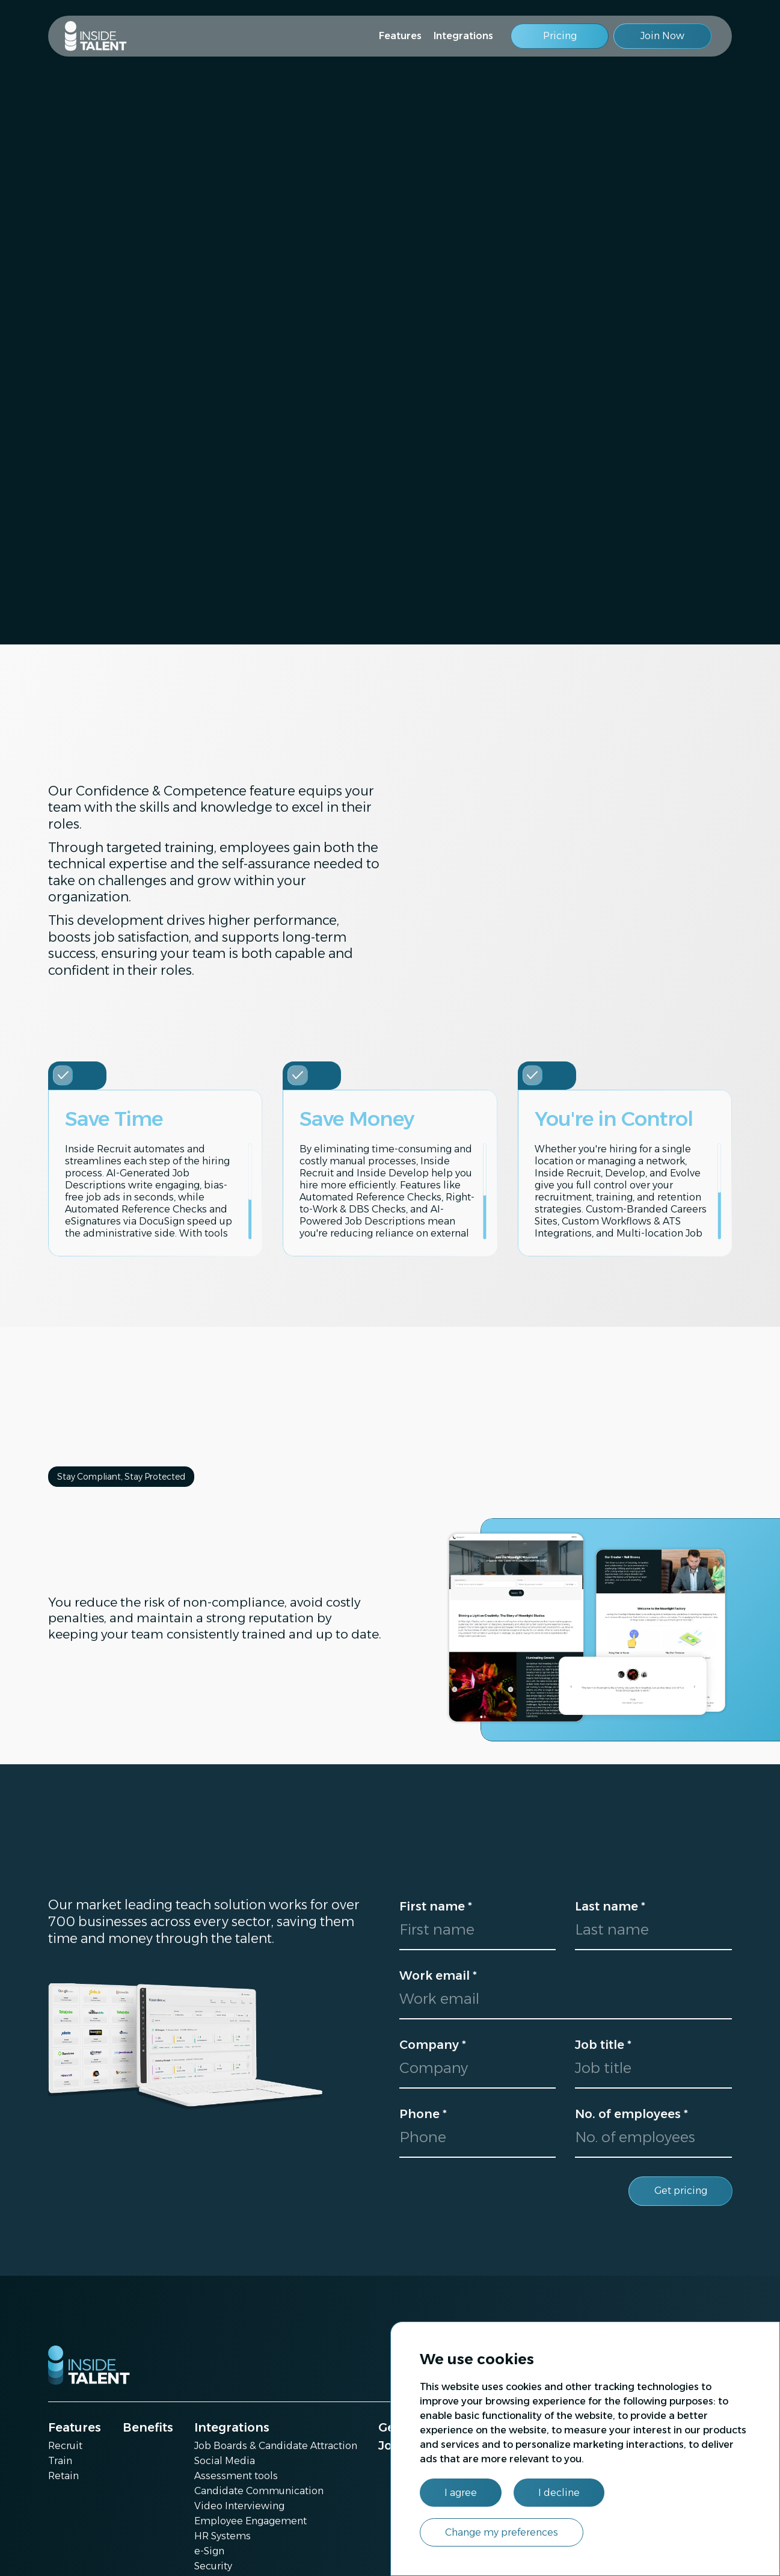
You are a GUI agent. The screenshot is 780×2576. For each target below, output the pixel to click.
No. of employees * (631, 2114)
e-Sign (209, 2551)
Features (400, 36)
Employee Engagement (250, 2521)
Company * (432, 2045)
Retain (63, 2476)
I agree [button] (460, 2492)
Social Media (224, 2460)
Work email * (438, 1975)
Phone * (423, 2114)
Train (60, 2460)
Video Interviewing (239, 2506)
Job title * (603, 2045)
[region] (158, 1191)
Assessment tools (236, 2476)
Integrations (463, 36)
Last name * (610, 1906)
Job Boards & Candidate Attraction (275, 2445)
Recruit (65, 2445)
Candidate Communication (259, 2491)
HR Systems (222, 2536)
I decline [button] (559, 2492)
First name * (435, 1906)
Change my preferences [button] (501, 2532)
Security (213, 2566)
